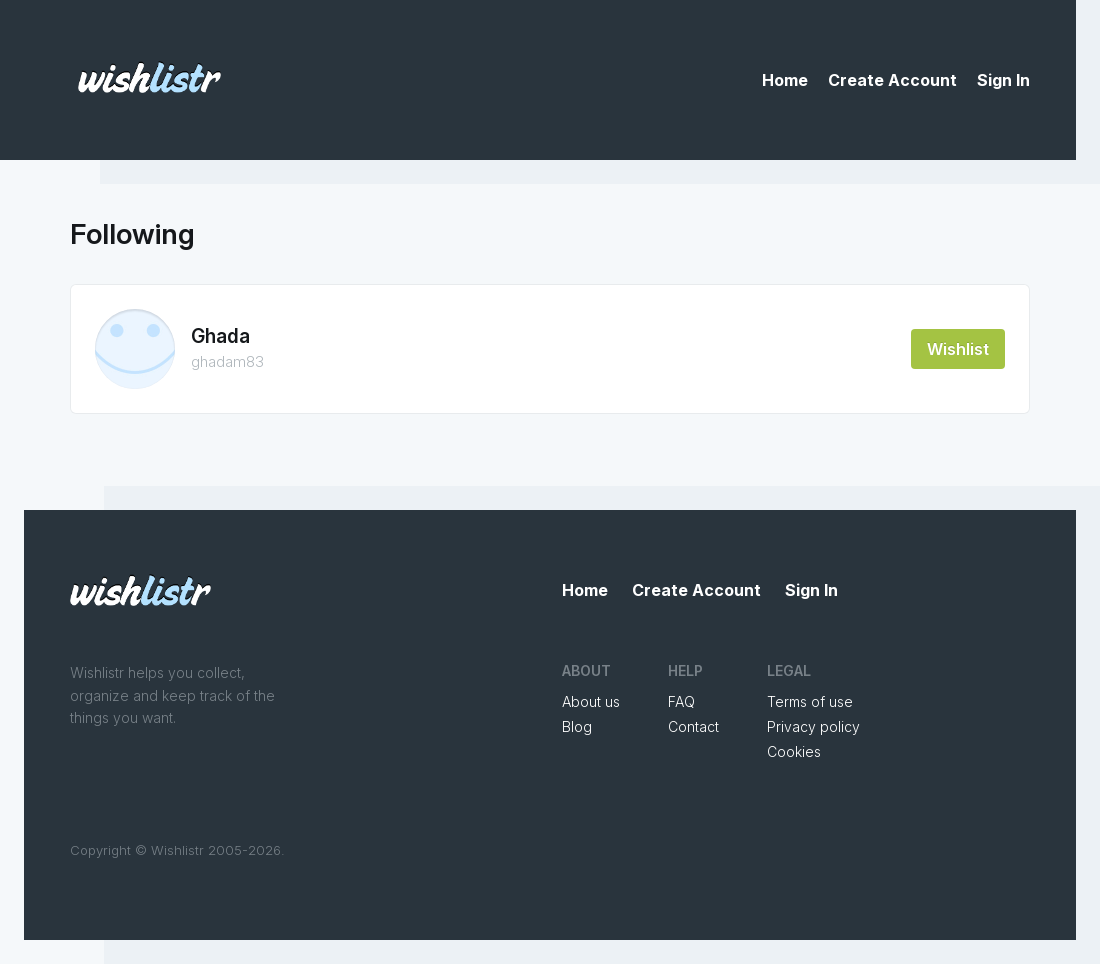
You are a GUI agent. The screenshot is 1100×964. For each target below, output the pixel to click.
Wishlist (958, 349)
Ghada (220, 336)
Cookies (794, 751)
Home (785, 80)
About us (591, 701)
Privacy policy (813, 726)
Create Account (892, 80)
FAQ (681, 701)
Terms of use (810, 701)
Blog (577, 726)
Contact (693, 726)
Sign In (1003, 80)
